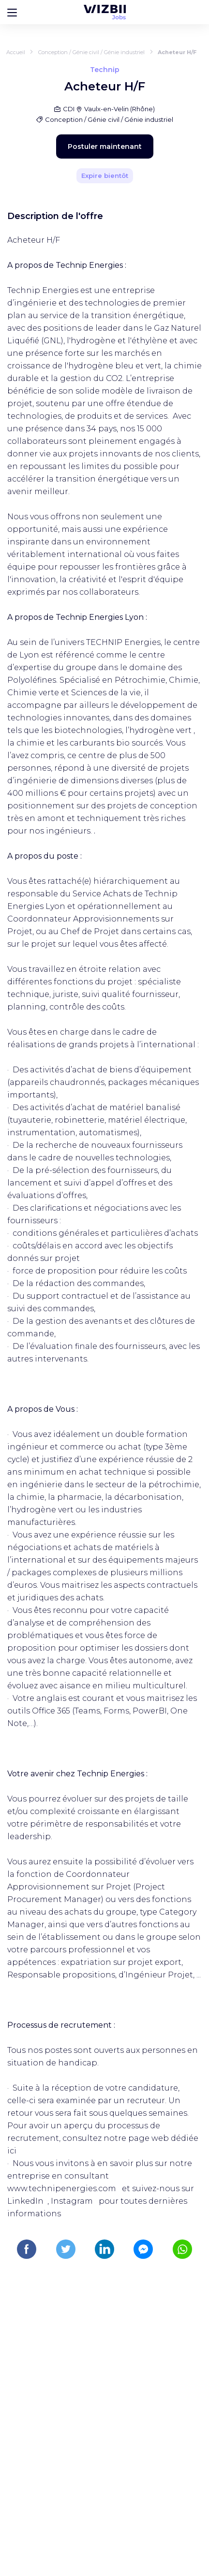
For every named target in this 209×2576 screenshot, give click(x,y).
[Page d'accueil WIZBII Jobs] (105, 12)
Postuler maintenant (105, 146)
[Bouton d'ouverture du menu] (12, 12)
